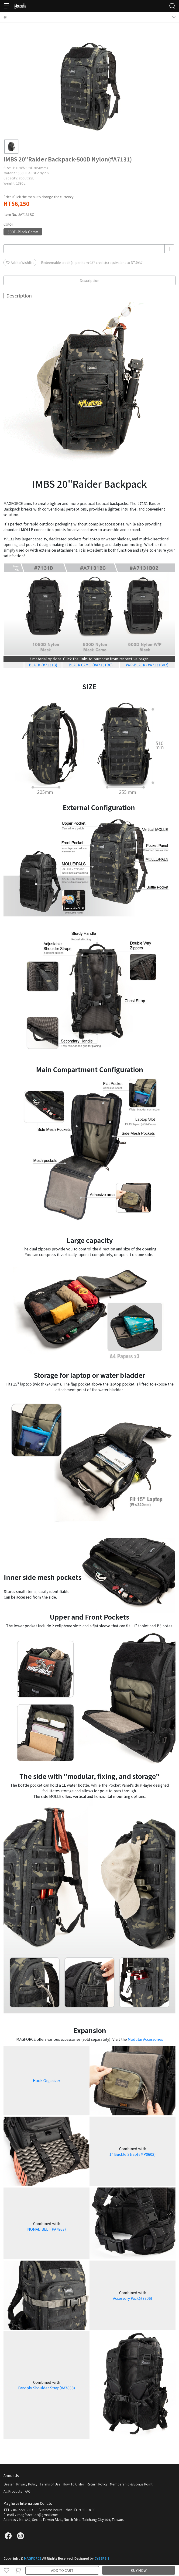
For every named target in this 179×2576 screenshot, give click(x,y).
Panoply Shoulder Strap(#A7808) (46, 2387)
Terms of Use (50, 2484)
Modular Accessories (145, 2039)
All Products (12, 2491)
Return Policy (96, 2484)
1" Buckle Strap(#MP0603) (132, 2154)
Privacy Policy (26, 2484)
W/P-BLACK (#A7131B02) (147, 665)
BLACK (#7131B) (43, 665)
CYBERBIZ (102, 2558)
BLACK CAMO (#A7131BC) (91, 665)
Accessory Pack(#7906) (132, 2298)
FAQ (27, 2491)
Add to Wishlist (20, 262)
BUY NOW (139, 2570)
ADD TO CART (62, 2570)
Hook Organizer (46, 2080)
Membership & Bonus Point (131, 2484)
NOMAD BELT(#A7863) (46, 2229)
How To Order (73, 2484)
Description (89, 280)
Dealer (8, 2484)
